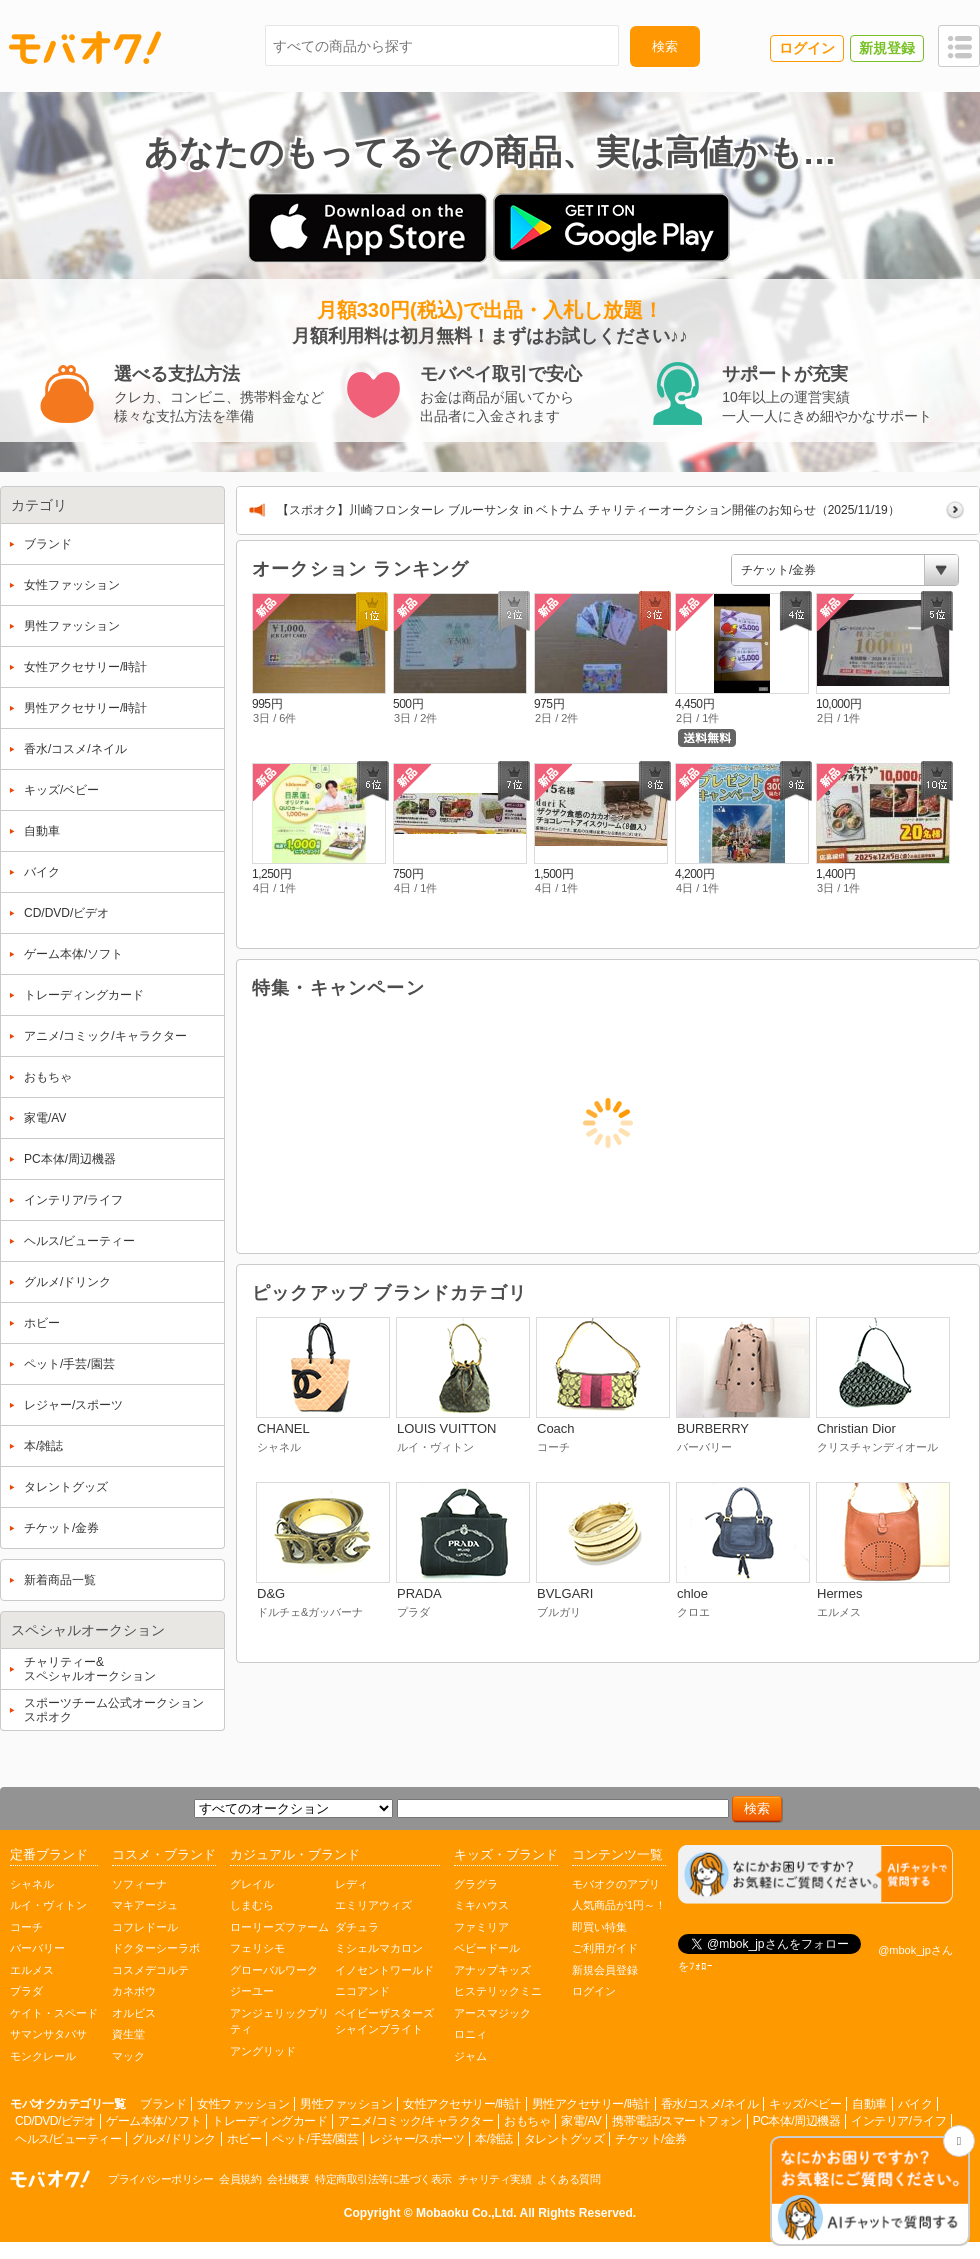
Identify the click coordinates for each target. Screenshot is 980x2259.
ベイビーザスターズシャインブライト (384, 2021)
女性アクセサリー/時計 (462, 2104)
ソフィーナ (139, 1884)
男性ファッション (346, 2104)
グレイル (252, 1884)
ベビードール (487, 1948)
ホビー (244, 2139)
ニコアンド (362, 1991)
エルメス (32, 1970)
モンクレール (43, 2056)
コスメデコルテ (150, 1970)
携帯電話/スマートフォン (676, 2121)
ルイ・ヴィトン (48, 1905)
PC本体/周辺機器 (797, 2121)
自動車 (869, 2104)
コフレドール (145, 1927)
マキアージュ (145, 1905)
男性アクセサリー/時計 (591, 2104)
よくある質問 (568, 2179)
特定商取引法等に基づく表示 (383, 2179)
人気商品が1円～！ (619, 1905)
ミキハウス (481, 1905)
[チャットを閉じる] (959, 2141)
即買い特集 (599, 1927)
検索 (665, 46)
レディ (351, 1884)
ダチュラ (357, 1927)
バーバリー (37, 1948)
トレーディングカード (269, 2121)
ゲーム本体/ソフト (153, 2121)
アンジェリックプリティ (279, 2021)
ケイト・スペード (54, 2013)
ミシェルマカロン (379, 1948)
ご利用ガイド (605, 1948)
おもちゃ (527, 2121)
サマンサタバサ (48, 2034)
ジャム (470, 2056)
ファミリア (481, 1927)
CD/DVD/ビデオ (55, 2121)
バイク (915, 2104)
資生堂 (128, 2034)
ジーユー (252, 1991)
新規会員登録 (605, 1970)
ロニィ (470, 2034)
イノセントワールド (384, 1970)
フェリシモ (257, 1948)
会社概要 (288, 2179)
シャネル (32, 1884)
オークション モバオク (50, 2179)
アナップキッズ (492, 1970)
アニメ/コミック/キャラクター (415, 2121)
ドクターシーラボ (156, 1948)
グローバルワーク (274, 1970)
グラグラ (476, 1884)
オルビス (134, 2013)
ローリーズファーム (279, 1927)
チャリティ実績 (495, 2179)
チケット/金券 (651, 2139)
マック (128, 2056)
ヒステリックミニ (498, 1991)
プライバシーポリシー (160, 2179)
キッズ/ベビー (805, 2104)
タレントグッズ (564, 2139)
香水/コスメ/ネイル (710, 2104)
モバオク (85, 47)
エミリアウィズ (373, 1905)
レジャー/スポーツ (416, 2139)
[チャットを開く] (870, 2192)
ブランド (163, 2104)
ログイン (594, 1991)
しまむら (252, 1905)
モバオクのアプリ (616, 1884)
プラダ (26, 1991)
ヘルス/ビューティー (68, 2139)
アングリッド (263, 2051)
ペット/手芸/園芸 (315, 2139)
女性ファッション (243, 2104)
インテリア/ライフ (898, 2121)
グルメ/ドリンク (173, 2139)
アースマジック (492, 2013)
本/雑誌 (493, 2139)
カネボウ (134, 1991)
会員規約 (240, 2179)
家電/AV (581, 2121)
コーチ (26, 1927)
